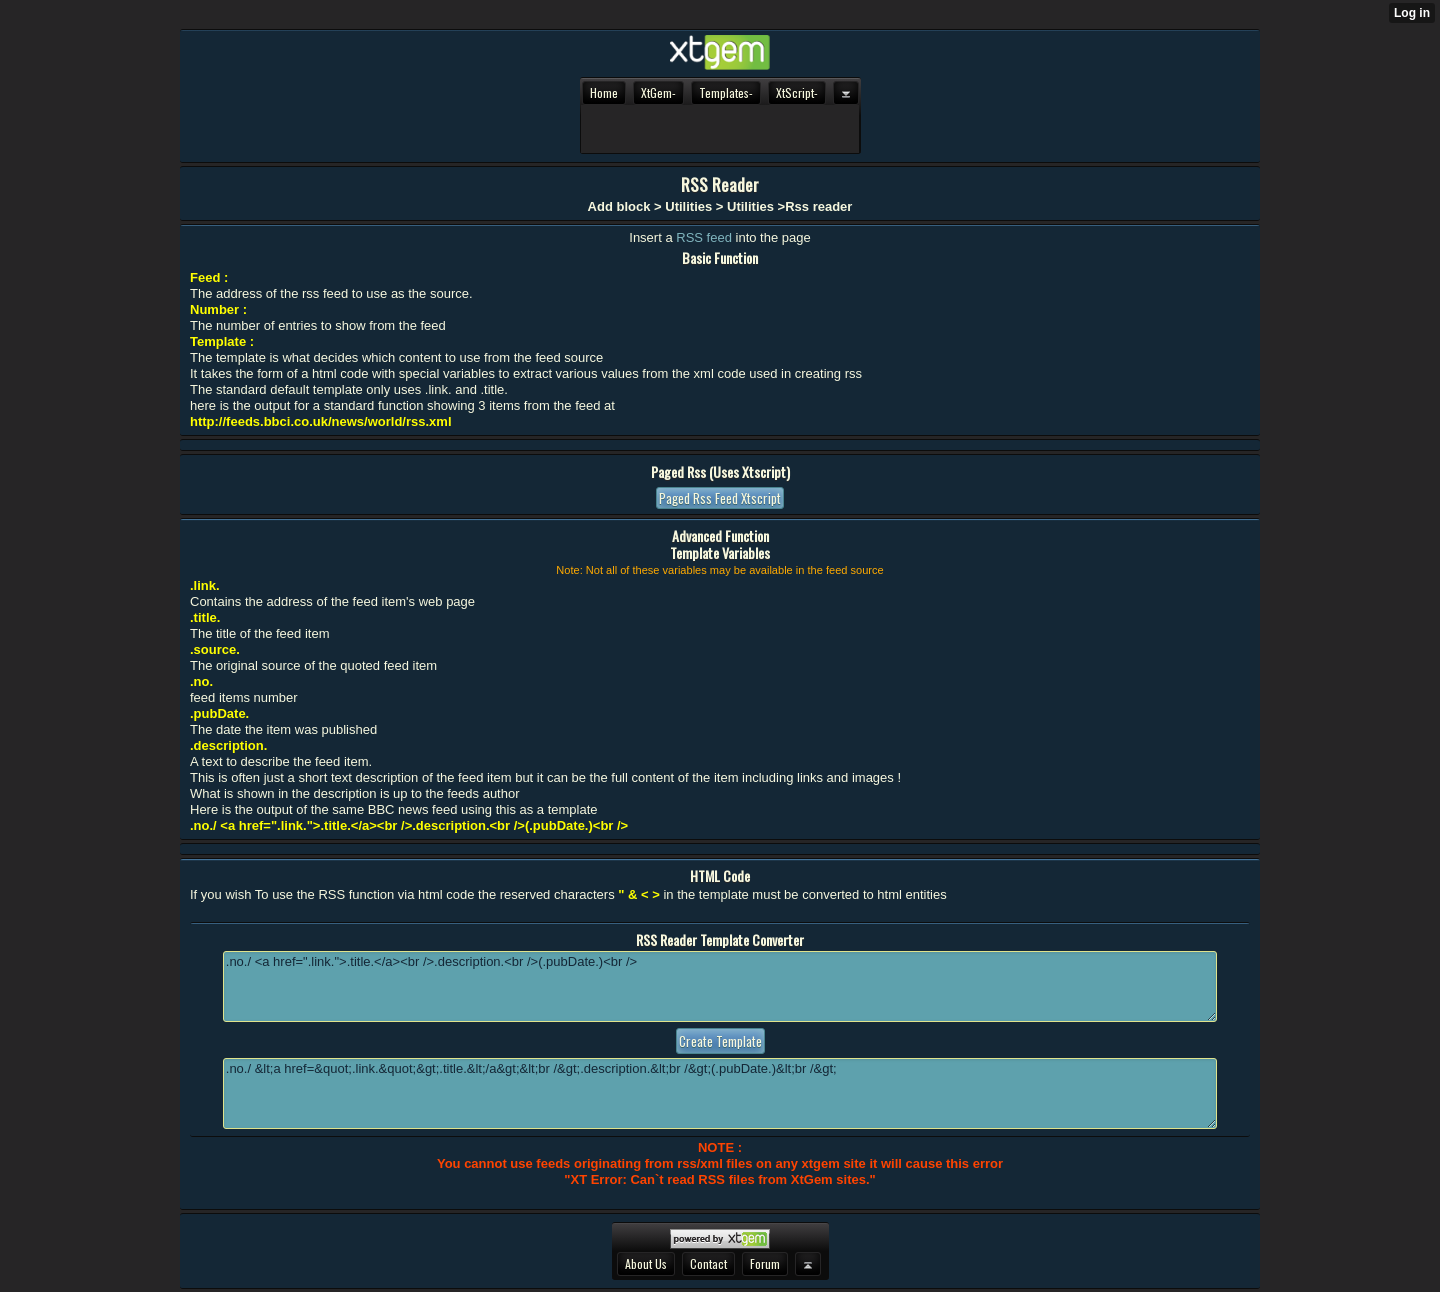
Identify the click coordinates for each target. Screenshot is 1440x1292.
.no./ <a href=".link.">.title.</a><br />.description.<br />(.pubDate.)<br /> (720, 986)
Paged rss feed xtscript (720, 498)
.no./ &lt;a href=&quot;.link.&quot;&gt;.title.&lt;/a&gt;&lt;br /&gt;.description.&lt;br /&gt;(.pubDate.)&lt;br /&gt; (720, 1093)
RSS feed (705, 237)
